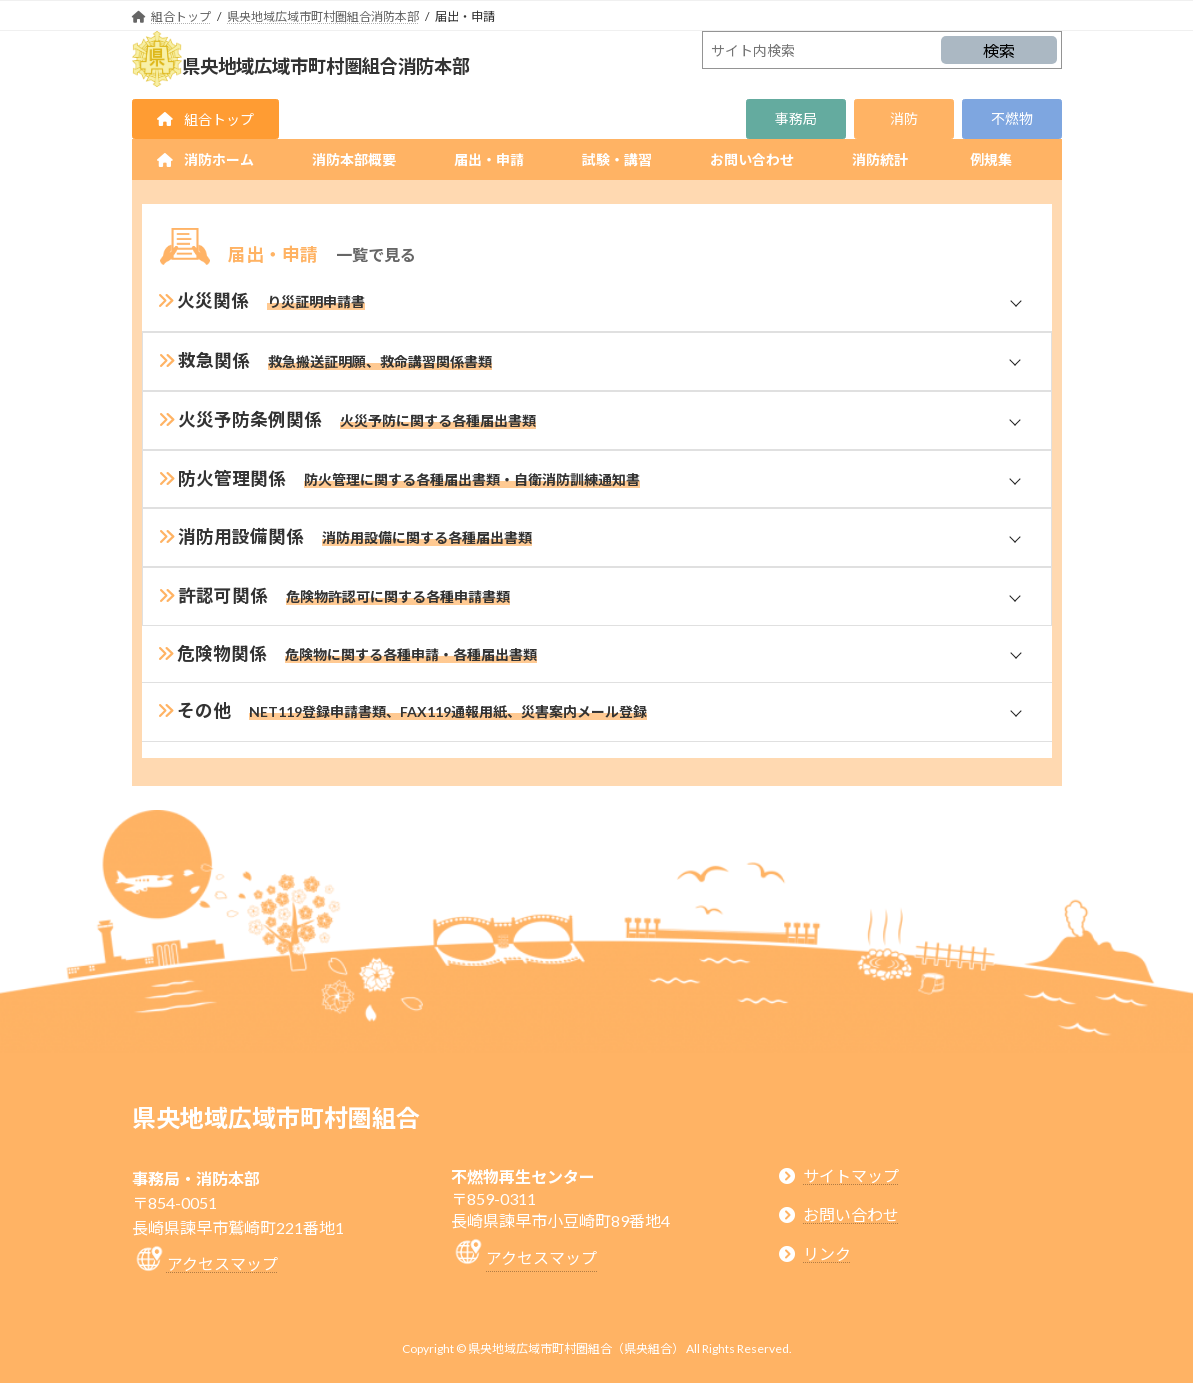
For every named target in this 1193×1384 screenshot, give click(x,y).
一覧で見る (376, 254)
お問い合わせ (851, 1214)
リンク (827, 1254)
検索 (999, 50)
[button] (205, 119)
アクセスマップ (222, 1264)
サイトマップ (851, 1175)
